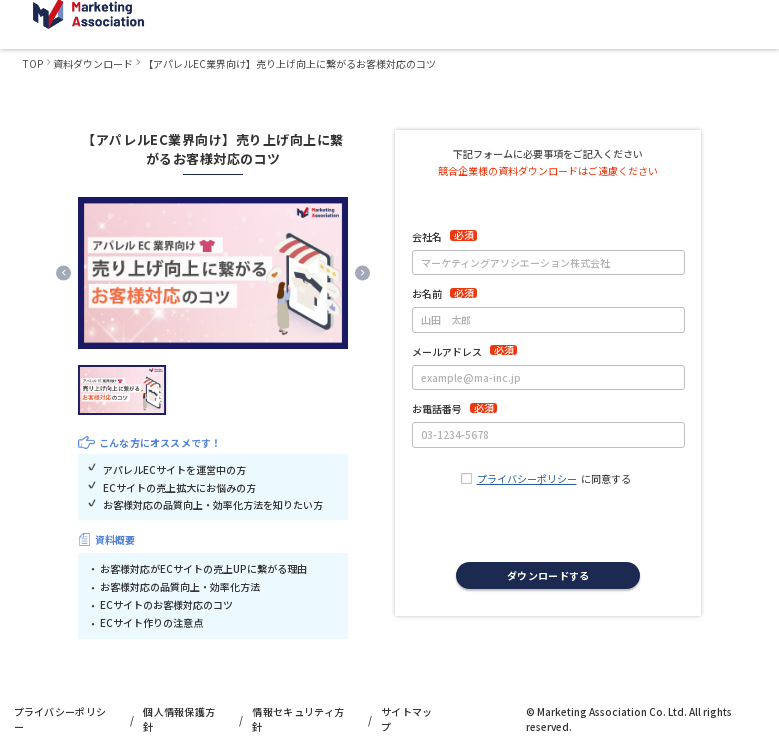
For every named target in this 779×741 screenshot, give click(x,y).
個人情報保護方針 (179, 719)
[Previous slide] (63, 272)
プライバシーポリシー (527, 478)
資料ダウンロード (93, 63)
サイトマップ (407, 719)
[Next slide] (362, 272)
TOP (33, 63)
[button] (122, 390)
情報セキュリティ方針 (298, 719)
